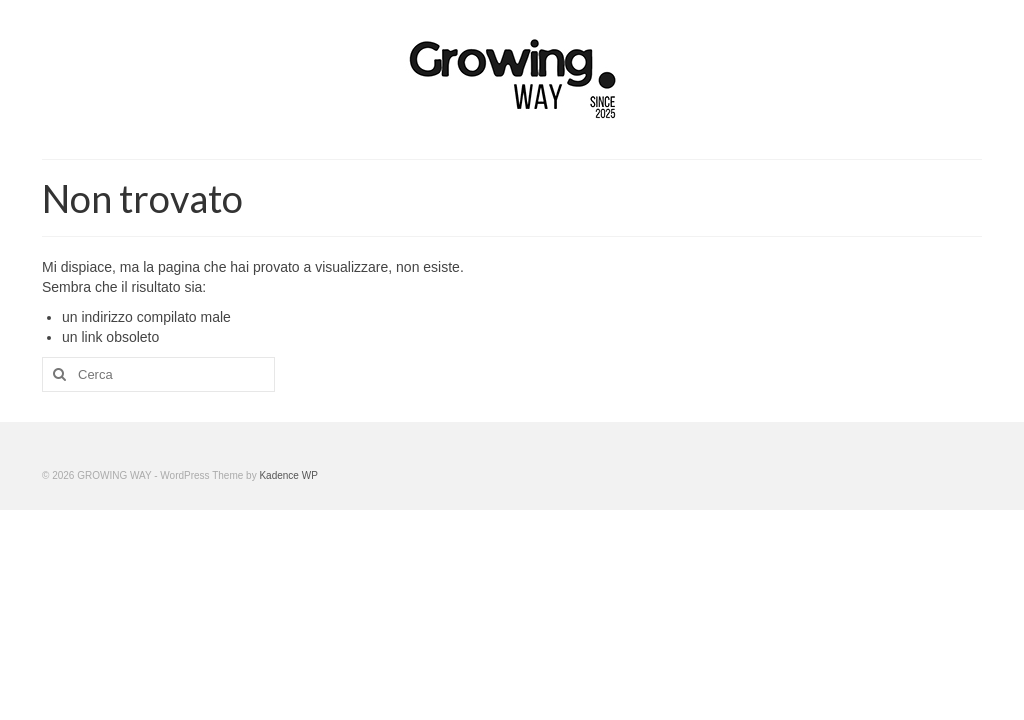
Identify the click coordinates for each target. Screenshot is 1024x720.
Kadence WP (288, 475)
